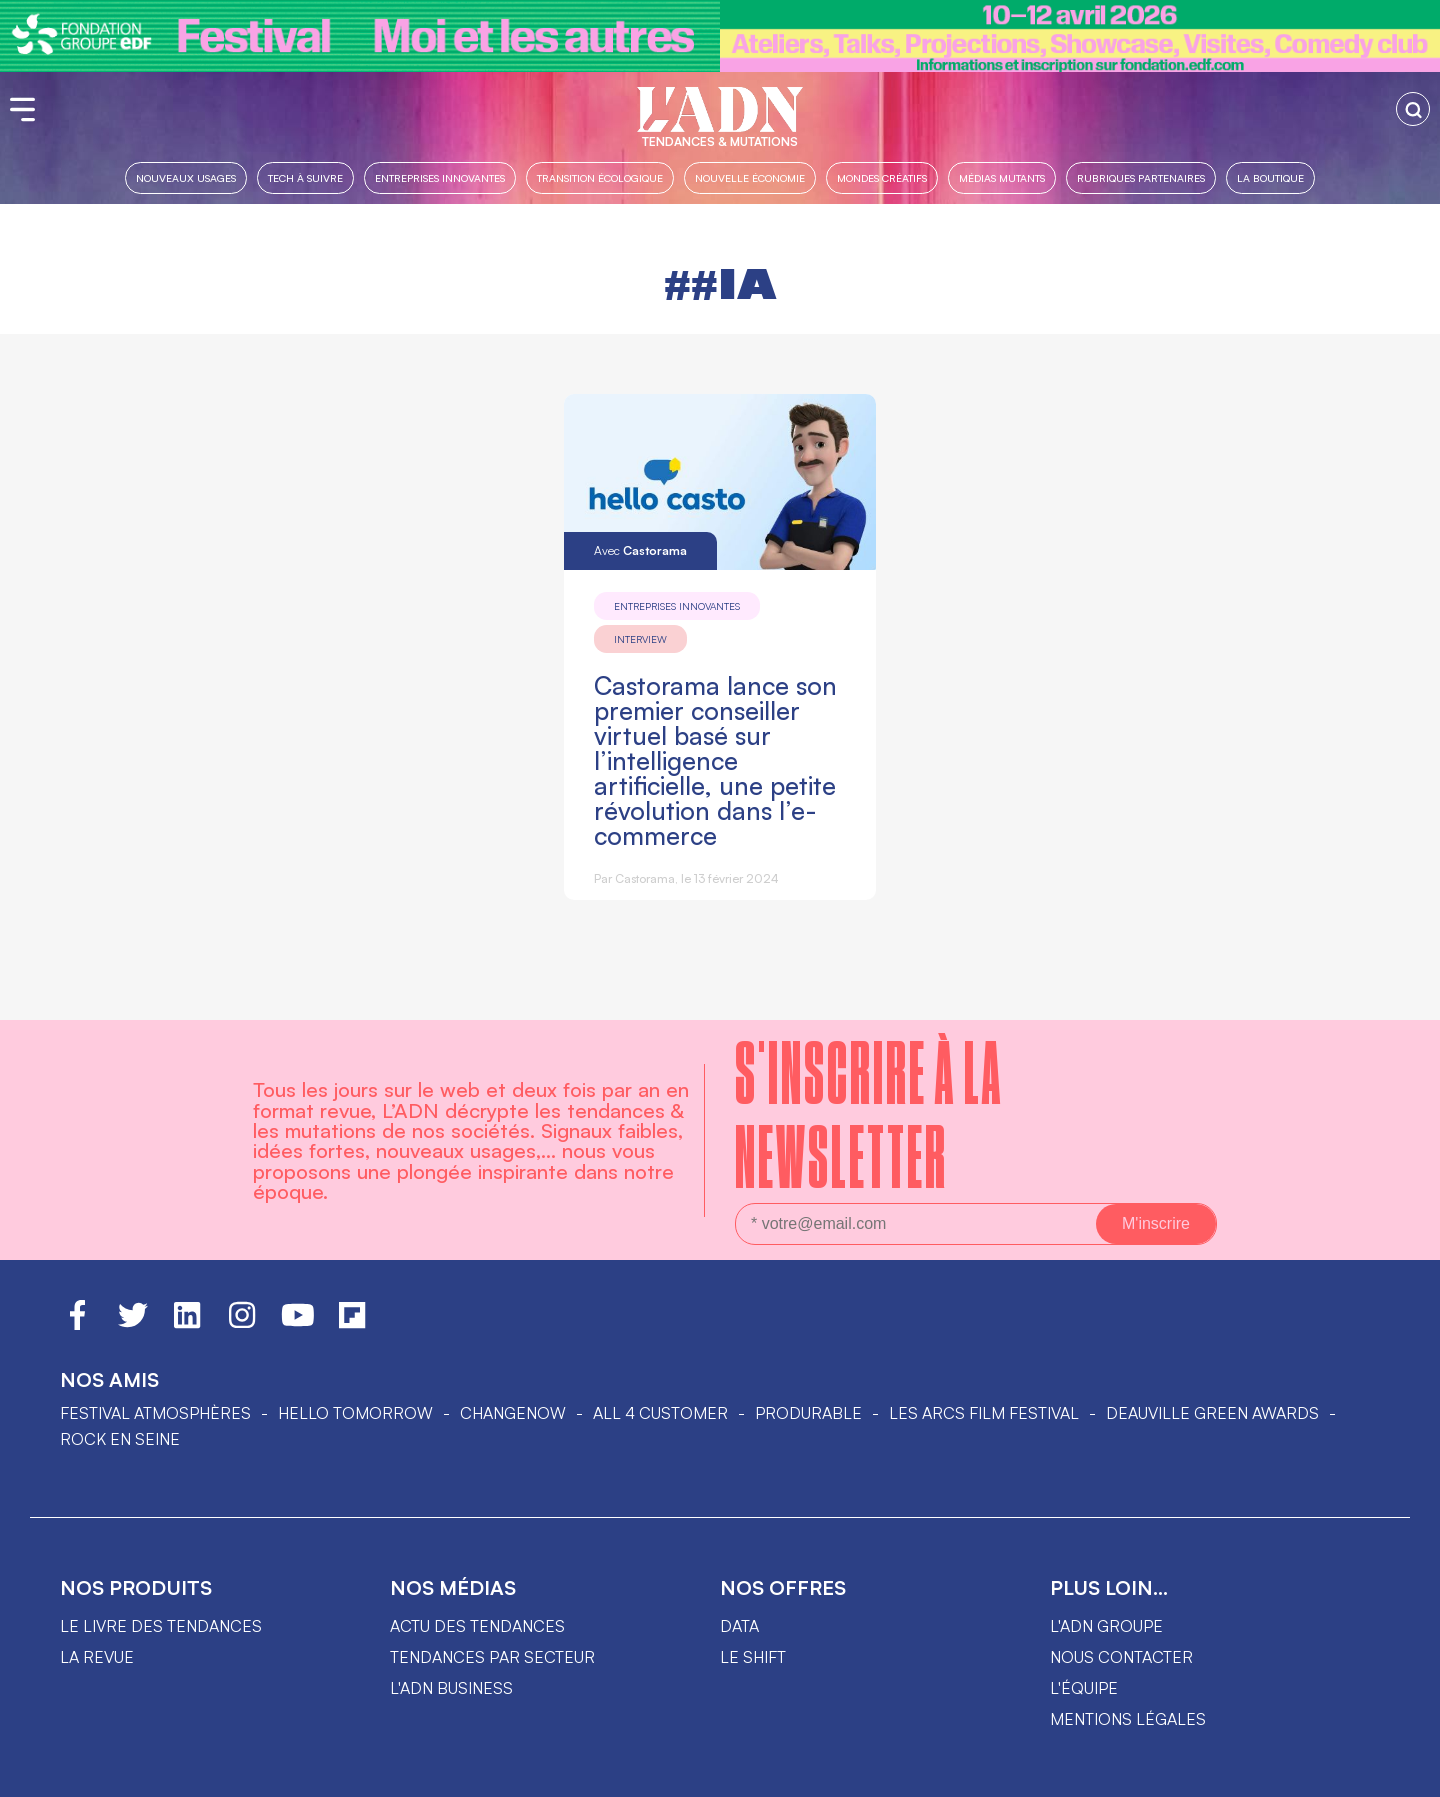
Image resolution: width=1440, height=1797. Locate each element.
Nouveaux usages (186, 177)
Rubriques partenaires (1141, 177)
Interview (640, 639)
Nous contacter (1121, 1657)
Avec (640, 550)
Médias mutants (1002, 177)
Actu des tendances (477, 1626)
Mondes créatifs (882, 177)
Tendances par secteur (492, 1657)
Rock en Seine (120, 1439)
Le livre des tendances (161, 1626)
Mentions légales (1128, 1719)
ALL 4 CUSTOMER (660, 1413)
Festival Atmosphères (155, 1413)
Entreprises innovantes (440, 177)
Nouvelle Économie (750, 177)
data (739, 1626)
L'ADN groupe (1106, 1626)
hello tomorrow (355, 1413)
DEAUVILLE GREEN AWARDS (1212, 1413)
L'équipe (1084, 1688)
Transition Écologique (600, 177)
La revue (97, 1657)
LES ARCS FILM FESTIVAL (984, 1413)
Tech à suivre (305, 177)
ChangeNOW (513, 1413)
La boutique (1270, 177)
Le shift (753, 1657)
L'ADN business (451, 1688)
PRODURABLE (808, 1413)
